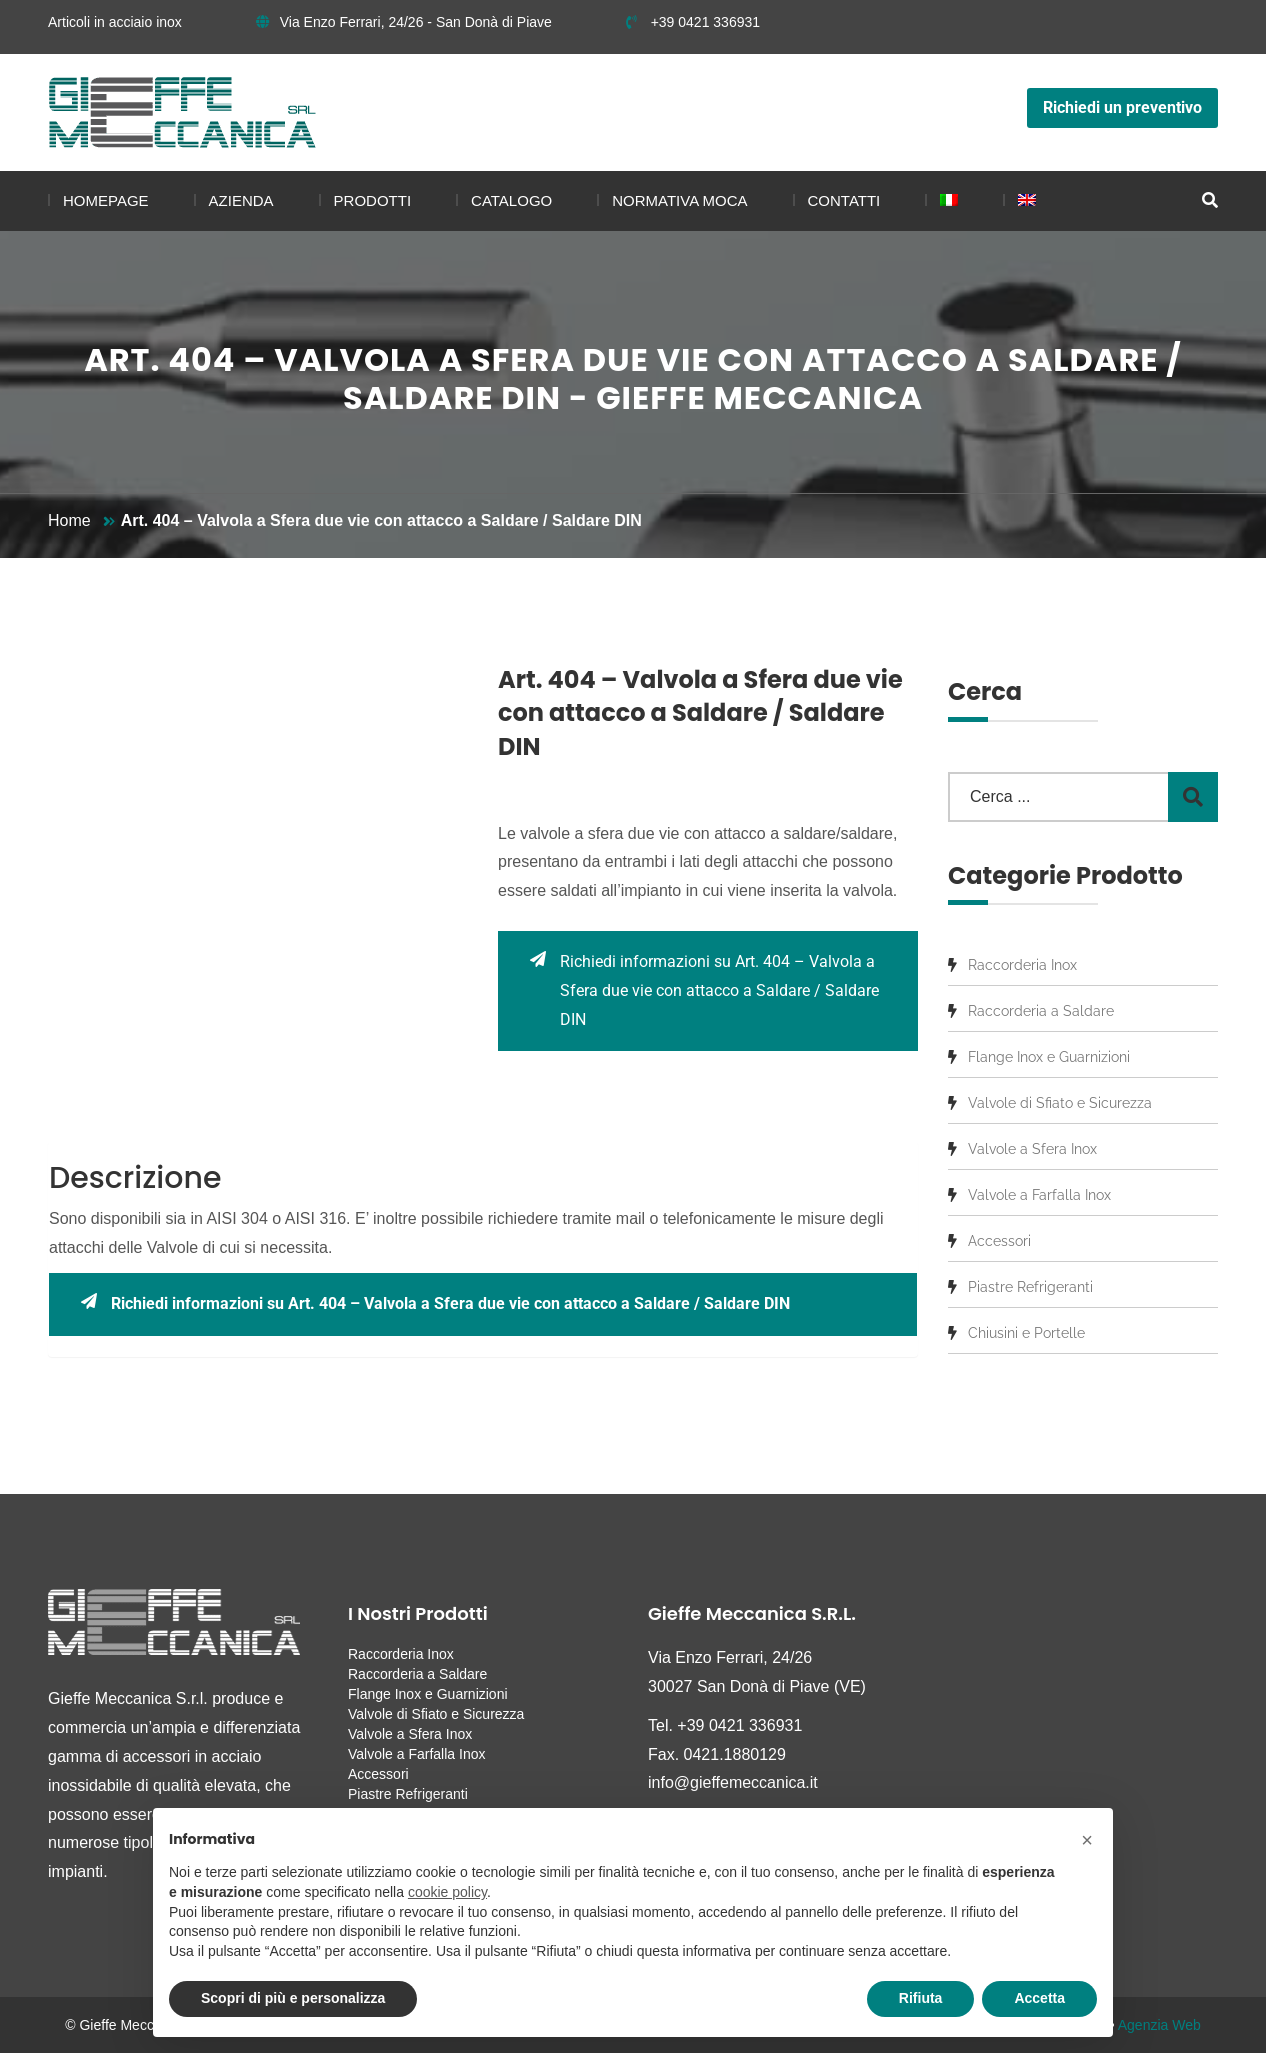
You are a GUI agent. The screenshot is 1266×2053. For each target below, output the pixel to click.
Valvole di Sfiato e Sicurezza (1060, 1103)
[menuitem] (941, 201)
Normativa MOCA (679, 200)
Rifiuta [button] (921, 1998)
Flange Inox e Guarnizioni (1049, 1057)
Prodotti (373, 200)
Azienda (241, 200)
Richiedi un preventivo (1122, 107)
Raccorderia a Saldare (1041, 1011)
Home (69, 520)
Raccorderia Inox (1022, 965)
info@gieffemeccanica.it (733, 1782)
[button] (1087, 1840)
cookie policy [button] (447, 1892)
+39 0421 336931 (693, 22)
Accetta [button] (1039, 1998)
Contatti (844, 200)
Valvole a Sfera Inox (1032, 1149)
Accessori (999, 1241)
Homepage (106, 200)
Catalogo (511, 200)
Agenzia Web (1159, 2025)
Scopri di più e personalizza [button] (293, 1998)
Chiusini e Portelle (1026, 1333)
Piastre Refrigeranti (1030, 1287)
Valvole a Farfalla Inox (1039, 1195)
